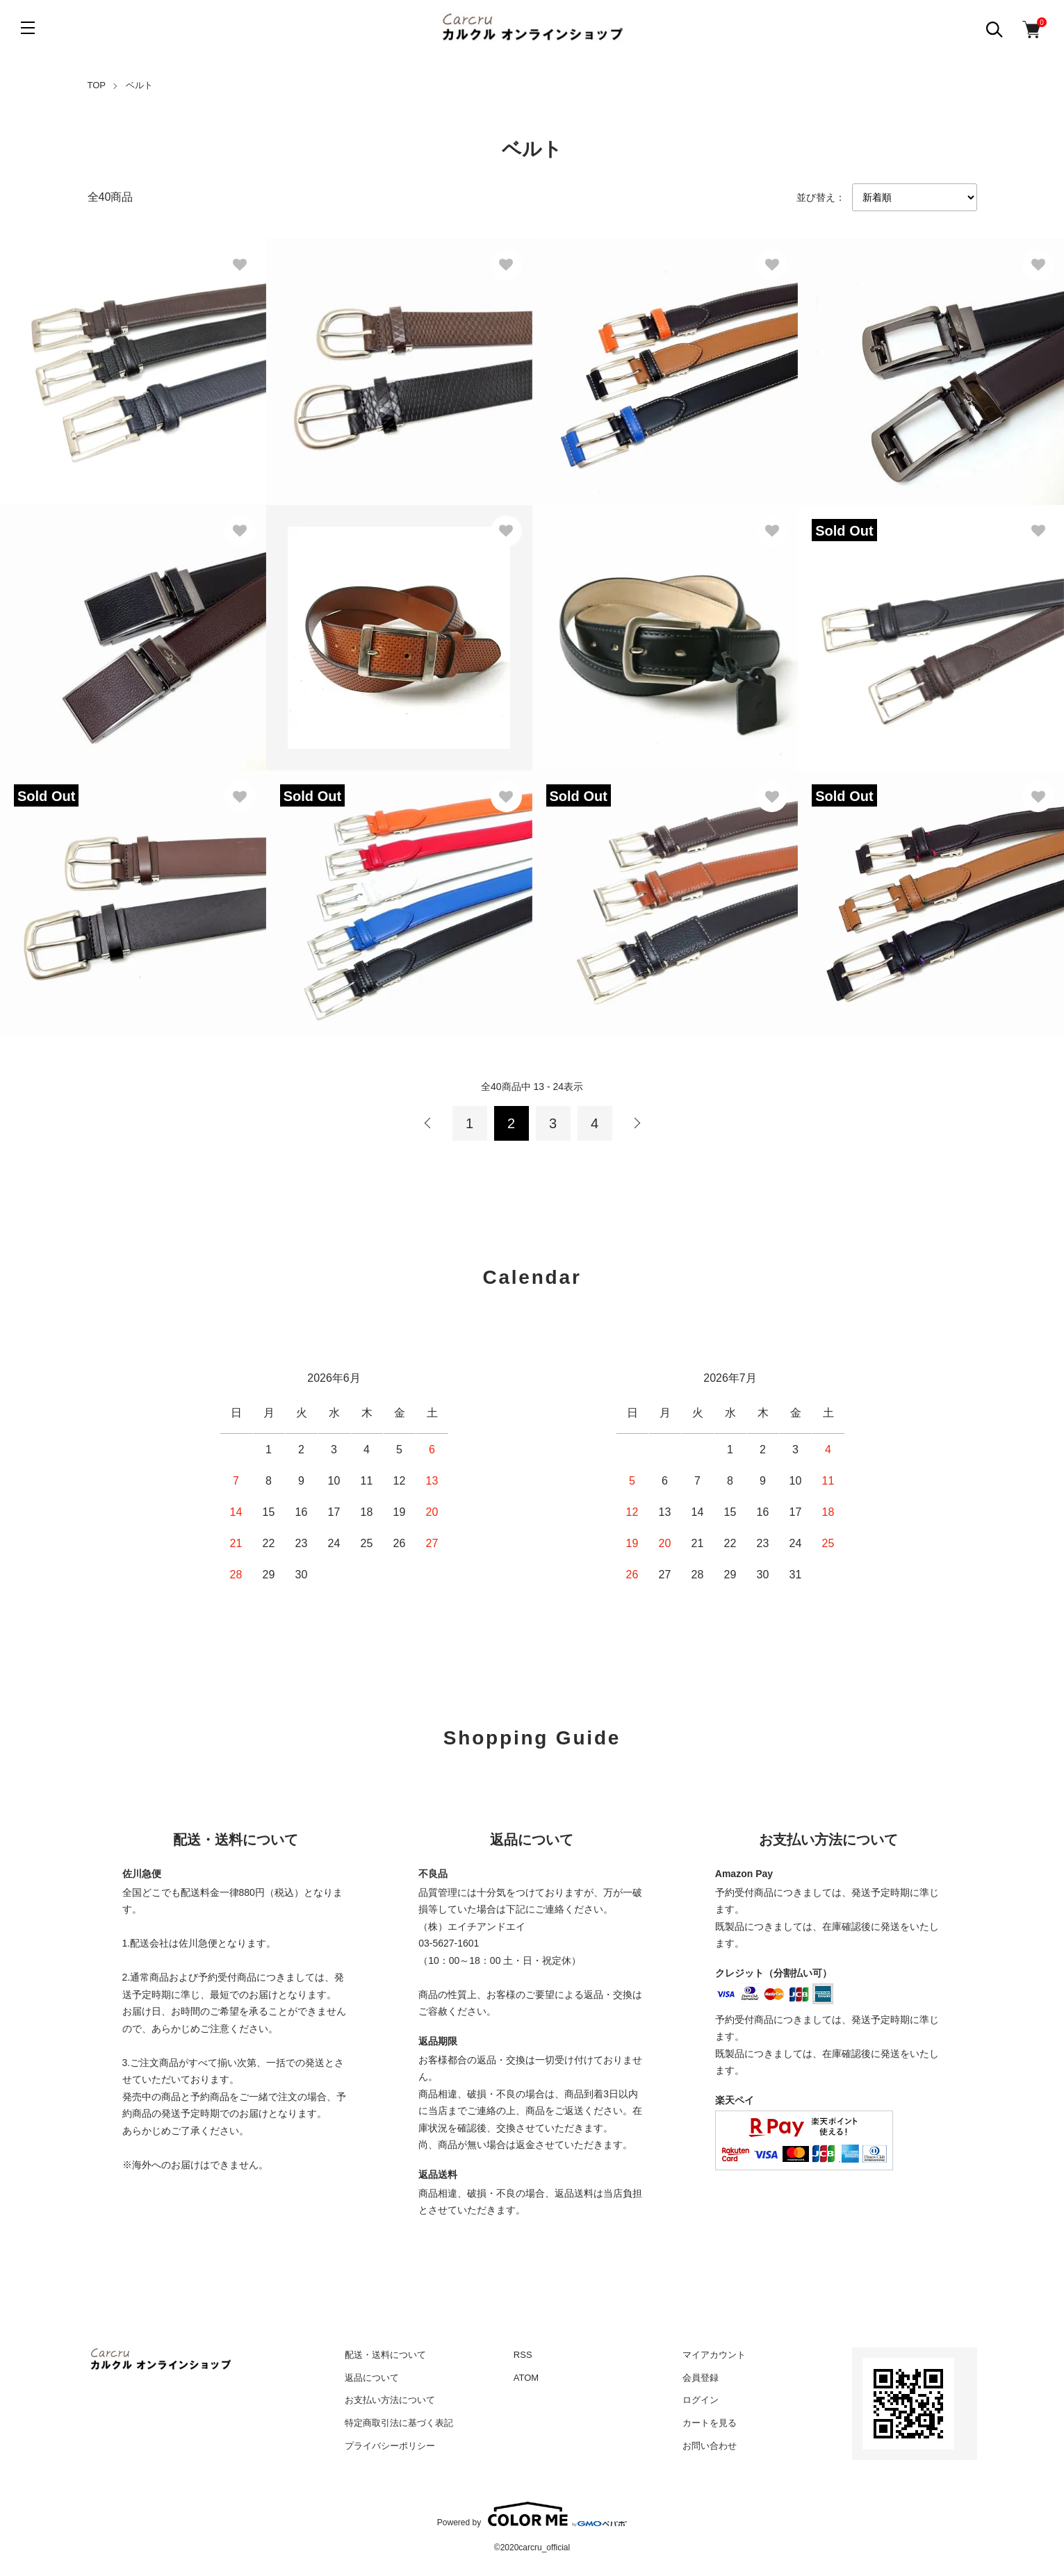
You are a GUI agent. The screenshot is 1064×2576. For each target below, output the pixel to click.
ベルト (139, 85)
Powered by (532, 2514)
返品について (372, 2377)
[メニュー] (28, 28)
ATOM (526, 2377)
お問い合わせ (709, 2446)
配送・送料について (385, 2355)
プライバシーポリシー (390, 2446)
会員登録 (700, 2377)
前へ (428, 1123)
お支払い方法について (390, 2400)
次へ (636, 1123)
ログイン (700, 2400)
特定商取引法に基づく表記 (399, 2423)
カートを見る (709, 2423)
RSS (523, 2355)
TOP (97, 85)
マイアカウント (714, 2355)
